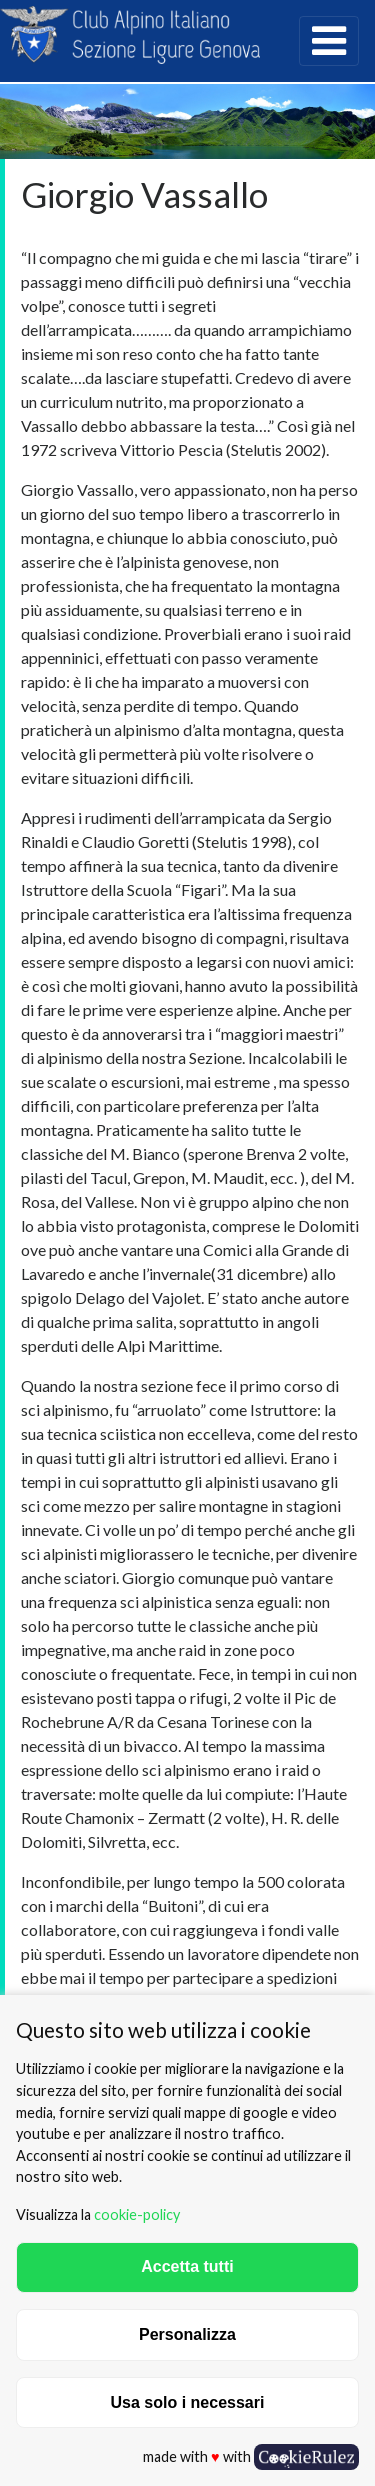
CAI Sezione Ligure (130, 35)
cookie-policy (137, 2214)
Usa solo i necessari (188, 2402)
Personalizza (187, 2334)
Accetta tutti (187, 2266)
